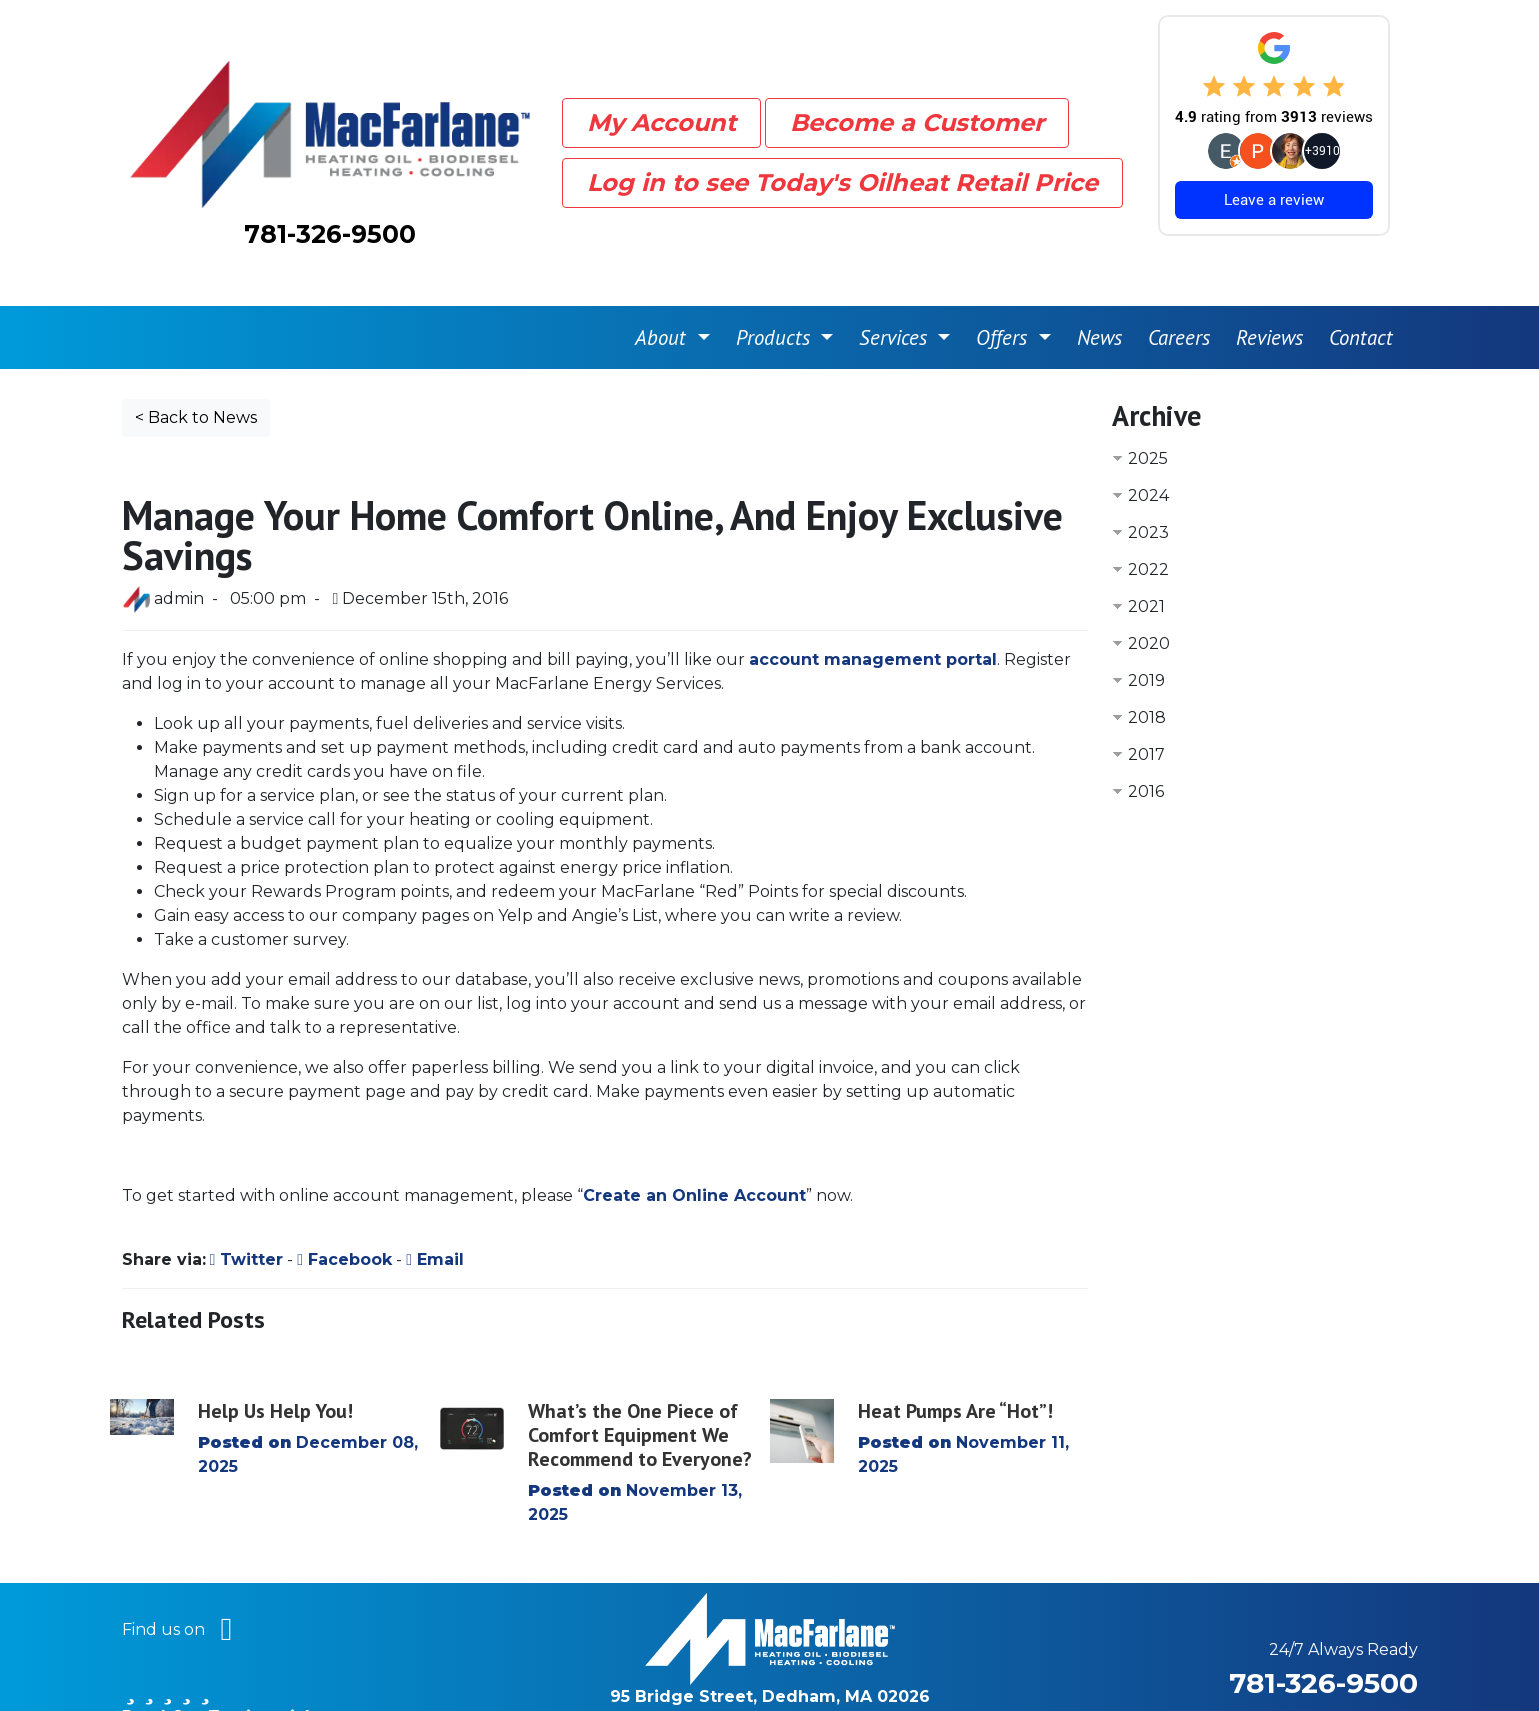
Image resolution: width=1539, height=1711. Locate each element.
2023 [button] (1148, 484)
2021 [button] (1146, 558)
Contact (1361, 289)
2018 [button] (1147, 669)
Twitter (247, 1211)
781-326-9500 (330, 210)
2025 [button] (1148, 410)
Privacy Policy (999, 1672)
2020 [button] (1149, 595)
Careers (1179, 289)
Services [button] (896, 289)
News (1099, 289)
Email (435, 1211)
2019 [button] (1146, 632)
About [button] (663, 289)
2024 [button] (1148, 447)
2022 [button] (1148, 521)
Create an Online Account (694, 1147)
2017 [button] (1146, 706)
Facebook (344, 1211)
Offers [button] (1004, 289)
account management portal (873, 611)
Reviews (1269, 289)
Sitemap (890, 1672)
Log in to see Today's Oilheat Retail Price (842, 158)
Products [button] (776, 289)
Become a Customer (917, 98)
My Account (661, 98)
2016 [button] (1146, 743)
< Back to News (196, 369)
